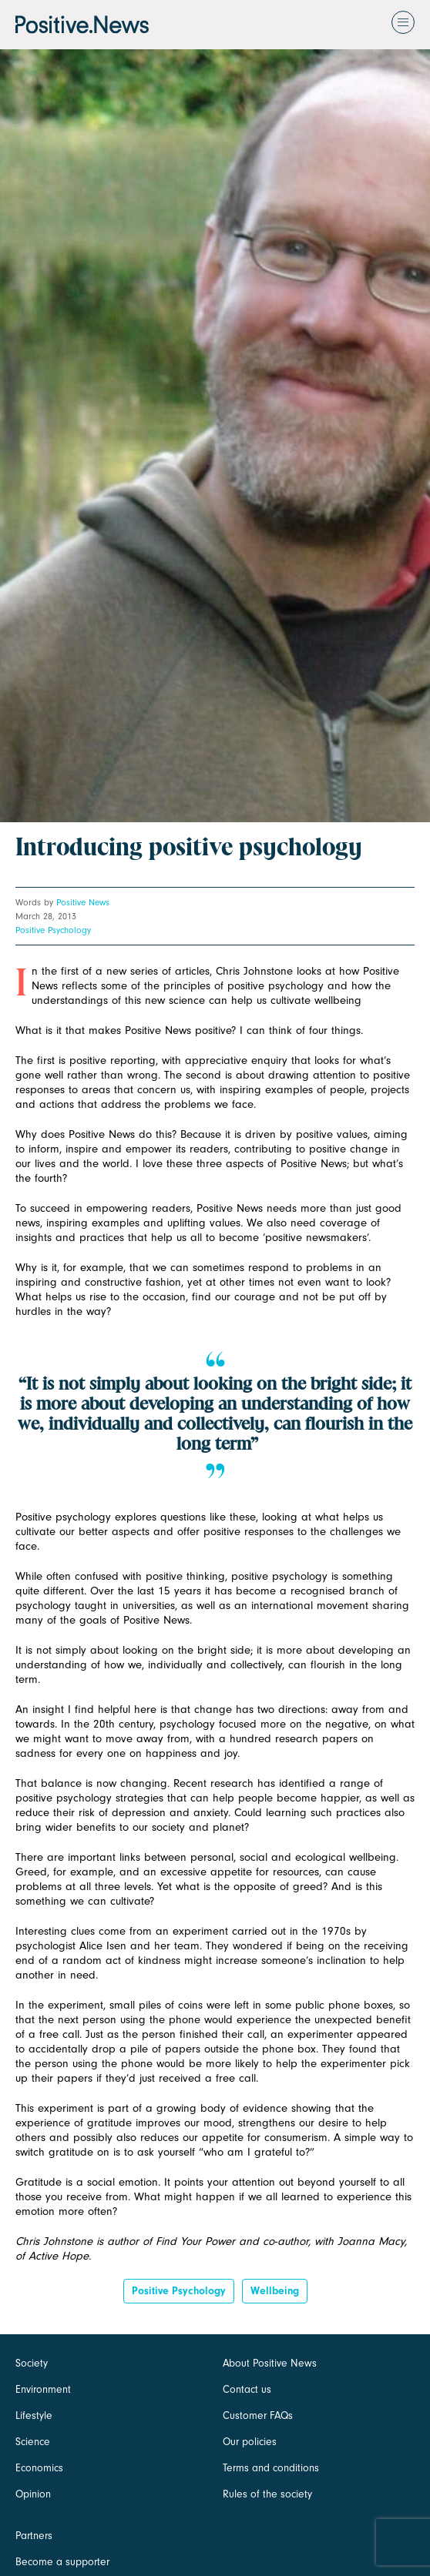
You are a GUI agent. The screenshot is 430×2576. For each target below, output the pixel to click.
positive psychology (179, 2290)
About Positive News (270, 2363)
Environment (43, 2389)
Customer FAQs (258, 2415)
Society (31, 2363)
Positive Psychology (53, 930)
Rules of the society (267, 2494)
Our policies (250, 2441)
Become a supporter (62, 2561)
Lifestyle (33, 2415)
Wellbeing (274, 2290)
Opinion (33, 2494)
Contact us (247, 2389)
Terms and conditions (271, 2467)
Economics (39, 2467)
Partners (33, 2535)
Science (32, 2441)
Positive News (82, 902)
